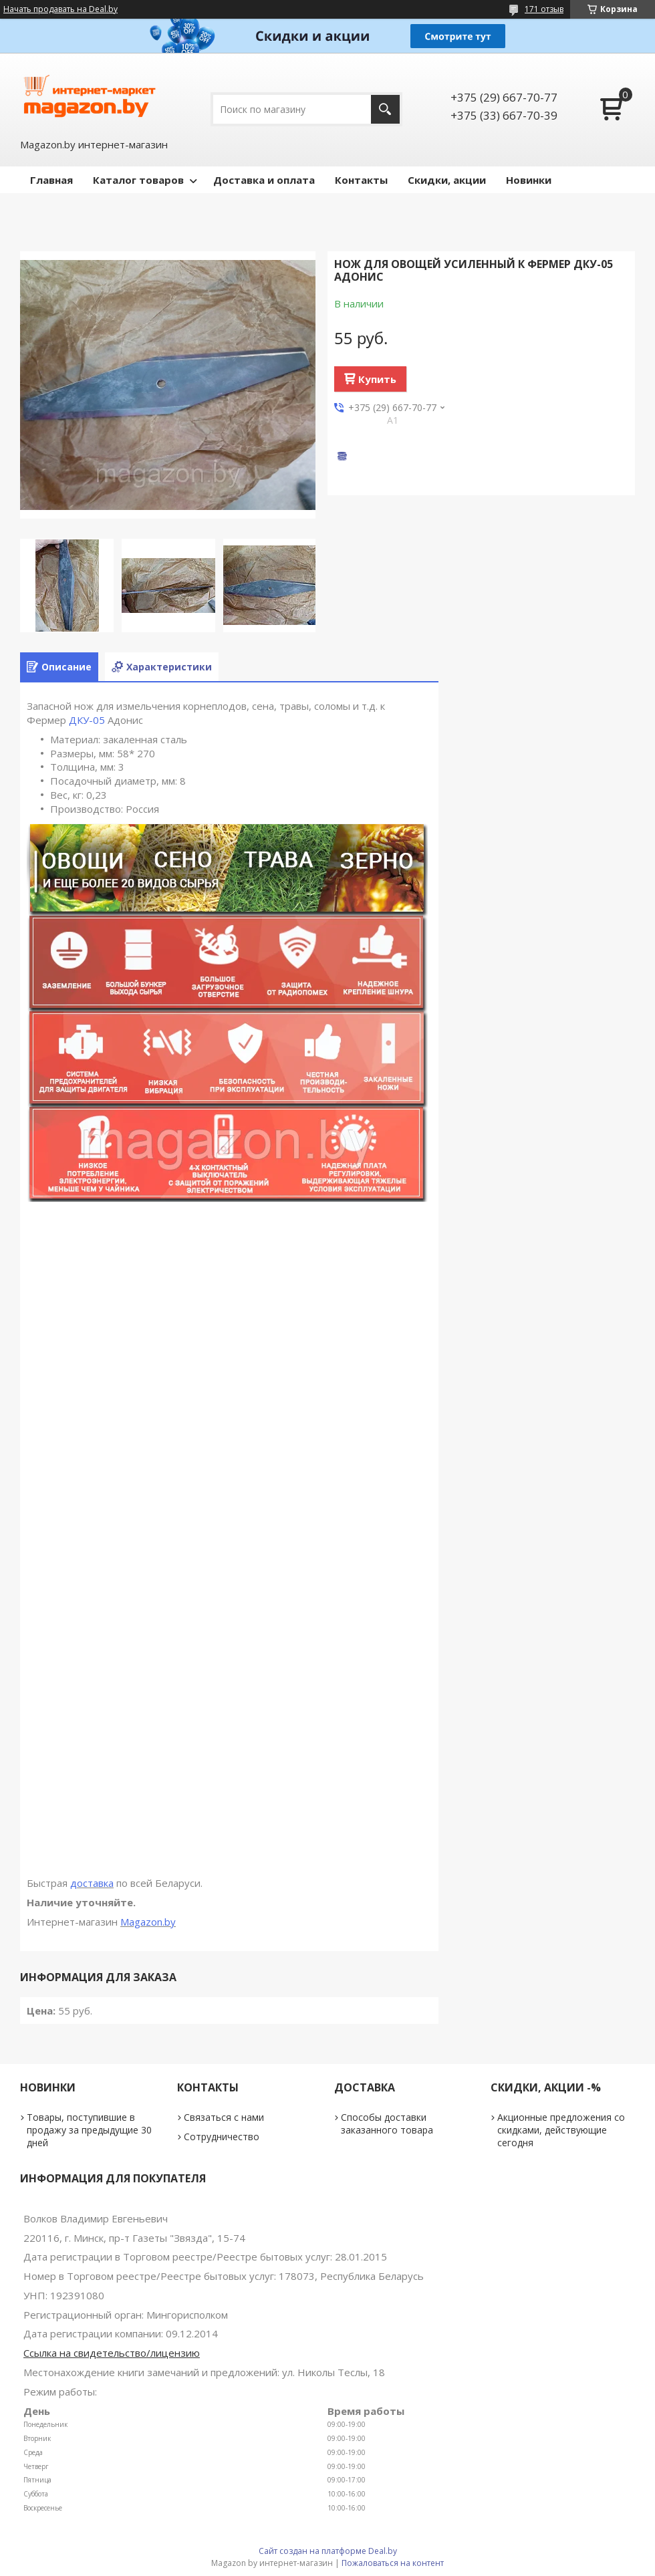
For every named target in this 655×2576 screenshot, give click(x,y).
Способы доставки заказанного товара (387, 2123)
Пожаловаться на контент (393, 2563)
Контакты (361, 179)
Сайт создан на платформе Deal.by (328, 2551)
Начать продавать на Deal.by (60, 9)
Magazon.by (148, 1921)
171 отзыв (544, 9)
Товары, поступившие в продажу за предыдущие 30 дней (89, 2130)
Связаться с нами (224, 2117)
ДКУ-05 (87, 720)
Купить (377, 379)
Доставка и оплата (264, 179)
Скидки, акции (447, 179)
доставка (92, 1883)
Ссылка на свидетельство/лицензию (111, 2352)
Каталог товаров (138, 179)
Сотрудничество (221, 2136)
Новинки (528, 179)
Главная (51, 179)
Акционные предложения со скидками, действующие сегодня (561, 2130)
